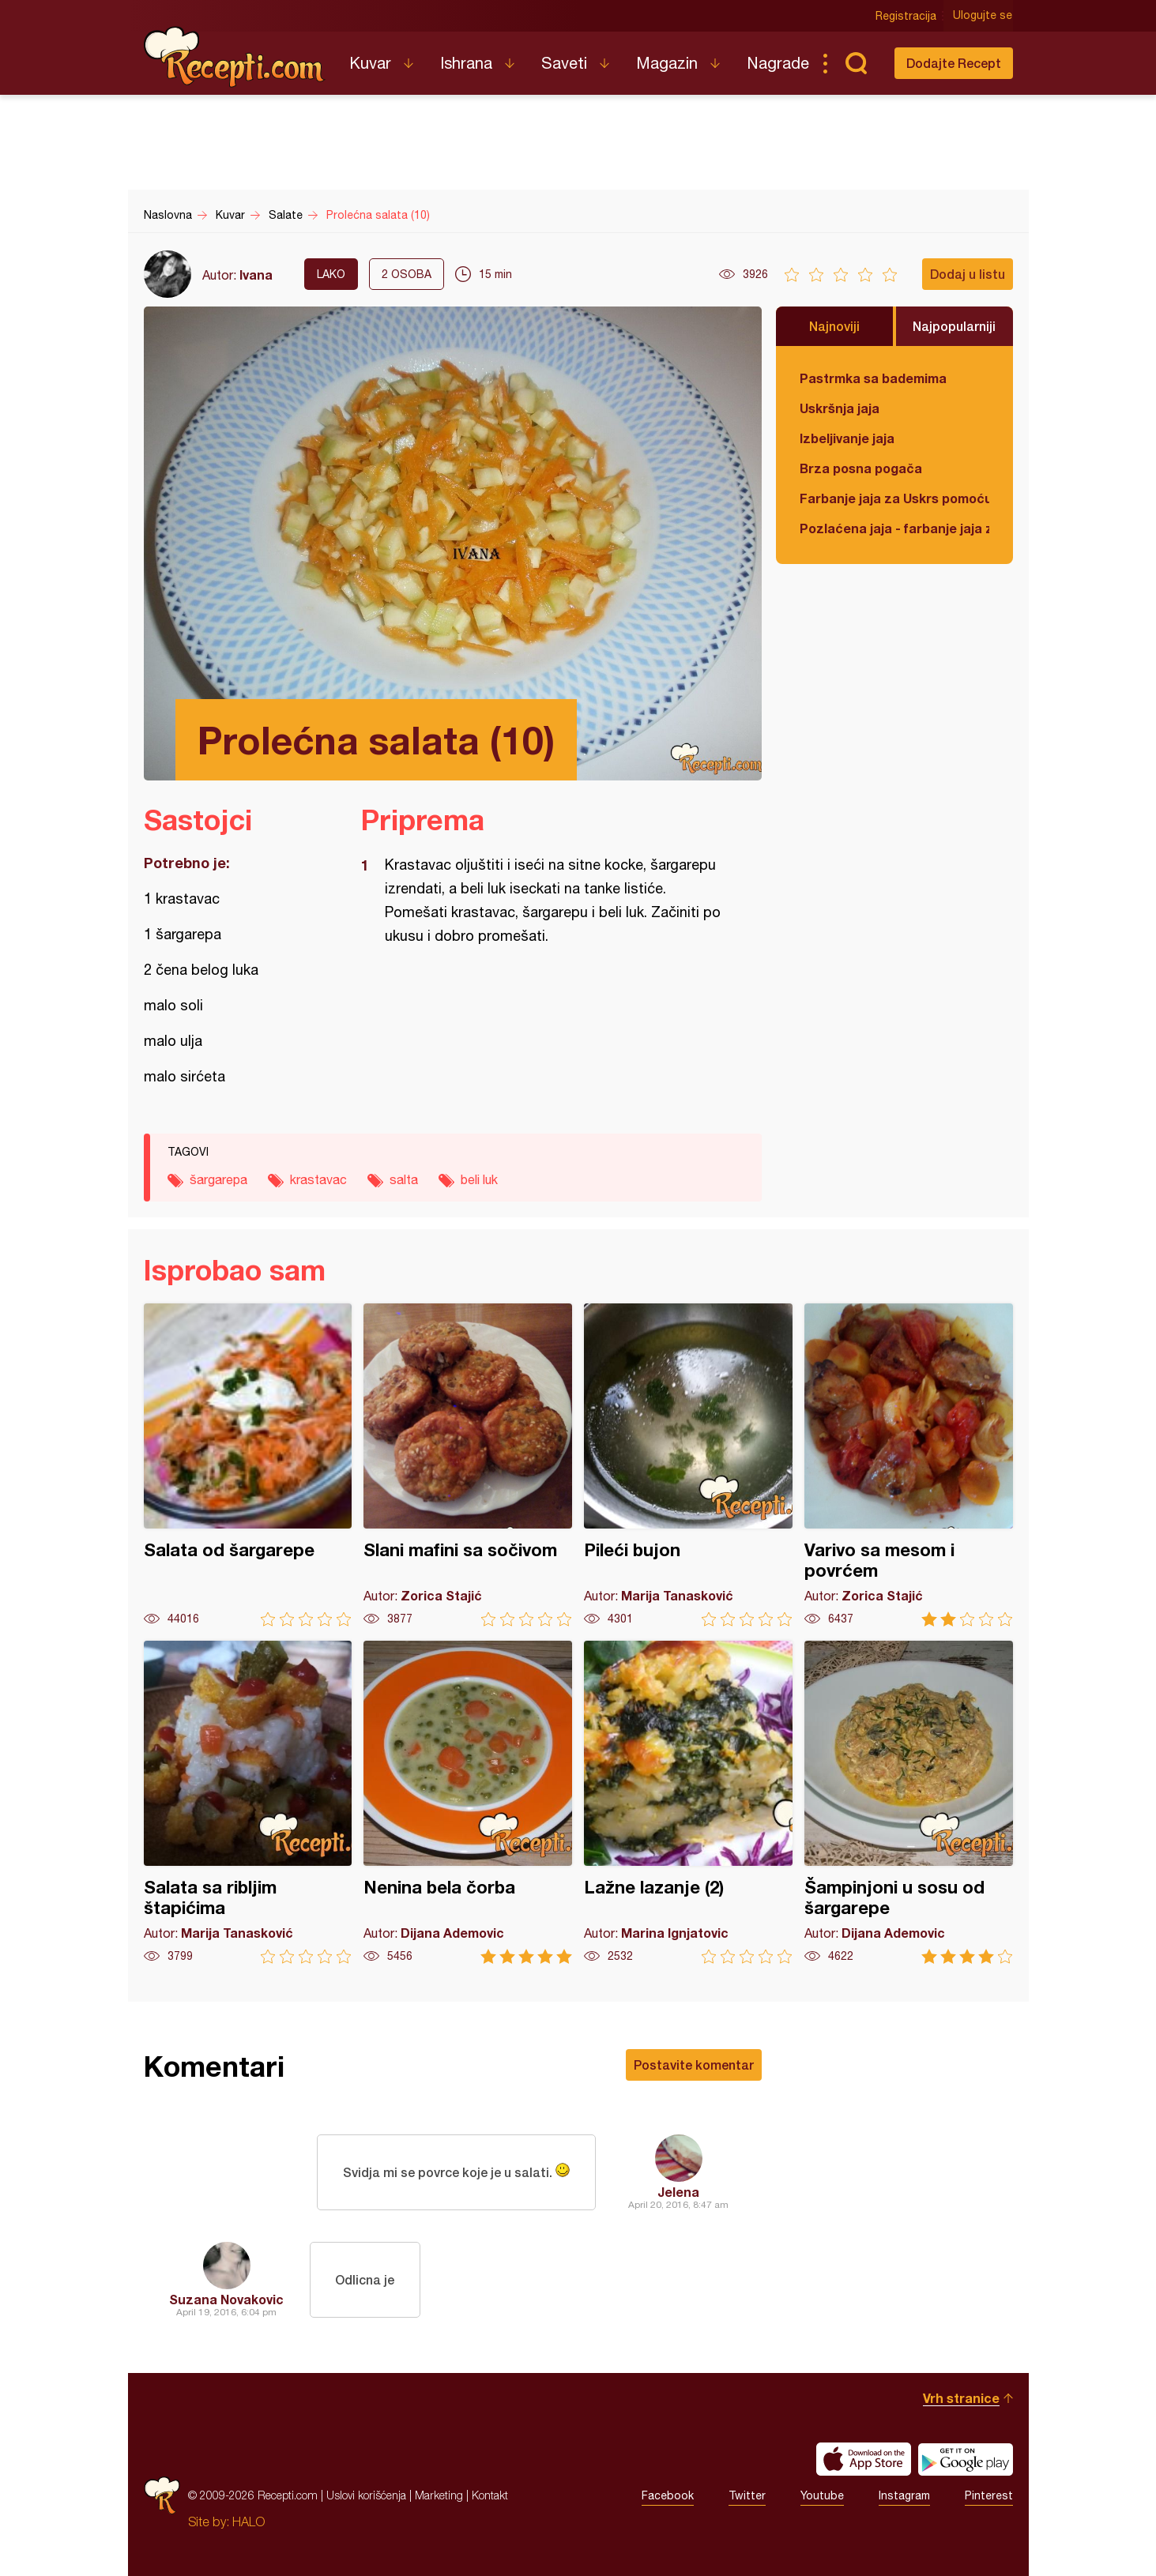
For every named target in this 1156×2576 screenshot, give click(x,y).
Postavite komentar (694, 2064)
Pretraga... (856, 63)
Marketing (439, 2495)
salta (404, 1179)
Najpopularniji (954, 325)
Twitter (747, 2495)
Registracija (906, 15)
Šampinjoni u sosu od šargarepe (908, 1802)
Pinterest (989, 2495)
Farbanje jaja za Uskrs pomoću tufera (894, 498)
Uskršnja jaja (839, 408)
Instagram (904, 2495)
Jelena (678, 2191)
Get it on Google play (965, 2459)
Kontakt (490, 2495)
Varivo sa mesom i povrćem (908, 1464)
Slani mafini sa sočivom (467, 1464)
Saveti (564, 63)
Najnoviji (834, 325)
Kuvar (370, 63)
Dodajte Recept (953, 62)
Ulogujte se (983, 15)
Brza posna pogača (861, 468)
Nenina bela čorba (467, 1802)
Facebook (668, 2495)
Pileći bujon (688, 1464)
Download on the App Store (863, 2459)
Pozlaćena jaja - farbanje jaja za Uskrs (894, 528)
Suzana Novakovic (226, 2299)
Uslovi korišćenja (366, 2495)
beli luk (479, 1179)
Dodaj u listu (967, 273)
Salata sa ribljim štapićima (248, 1802)
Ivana (256, 274)
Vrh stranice (961, 2397)
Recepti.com (235, 57)
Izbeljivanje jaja (847, 438)
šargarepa (218, 1179)
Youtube (822, 2495)
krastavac (318, 1179)
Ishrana (466, 63)
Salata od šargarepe (248, 1464)
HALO (248, 2521)
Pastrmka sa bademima (873, 377)
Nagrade (778, 63)
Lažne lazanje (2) (688, 1802)
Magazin (667, 63)
